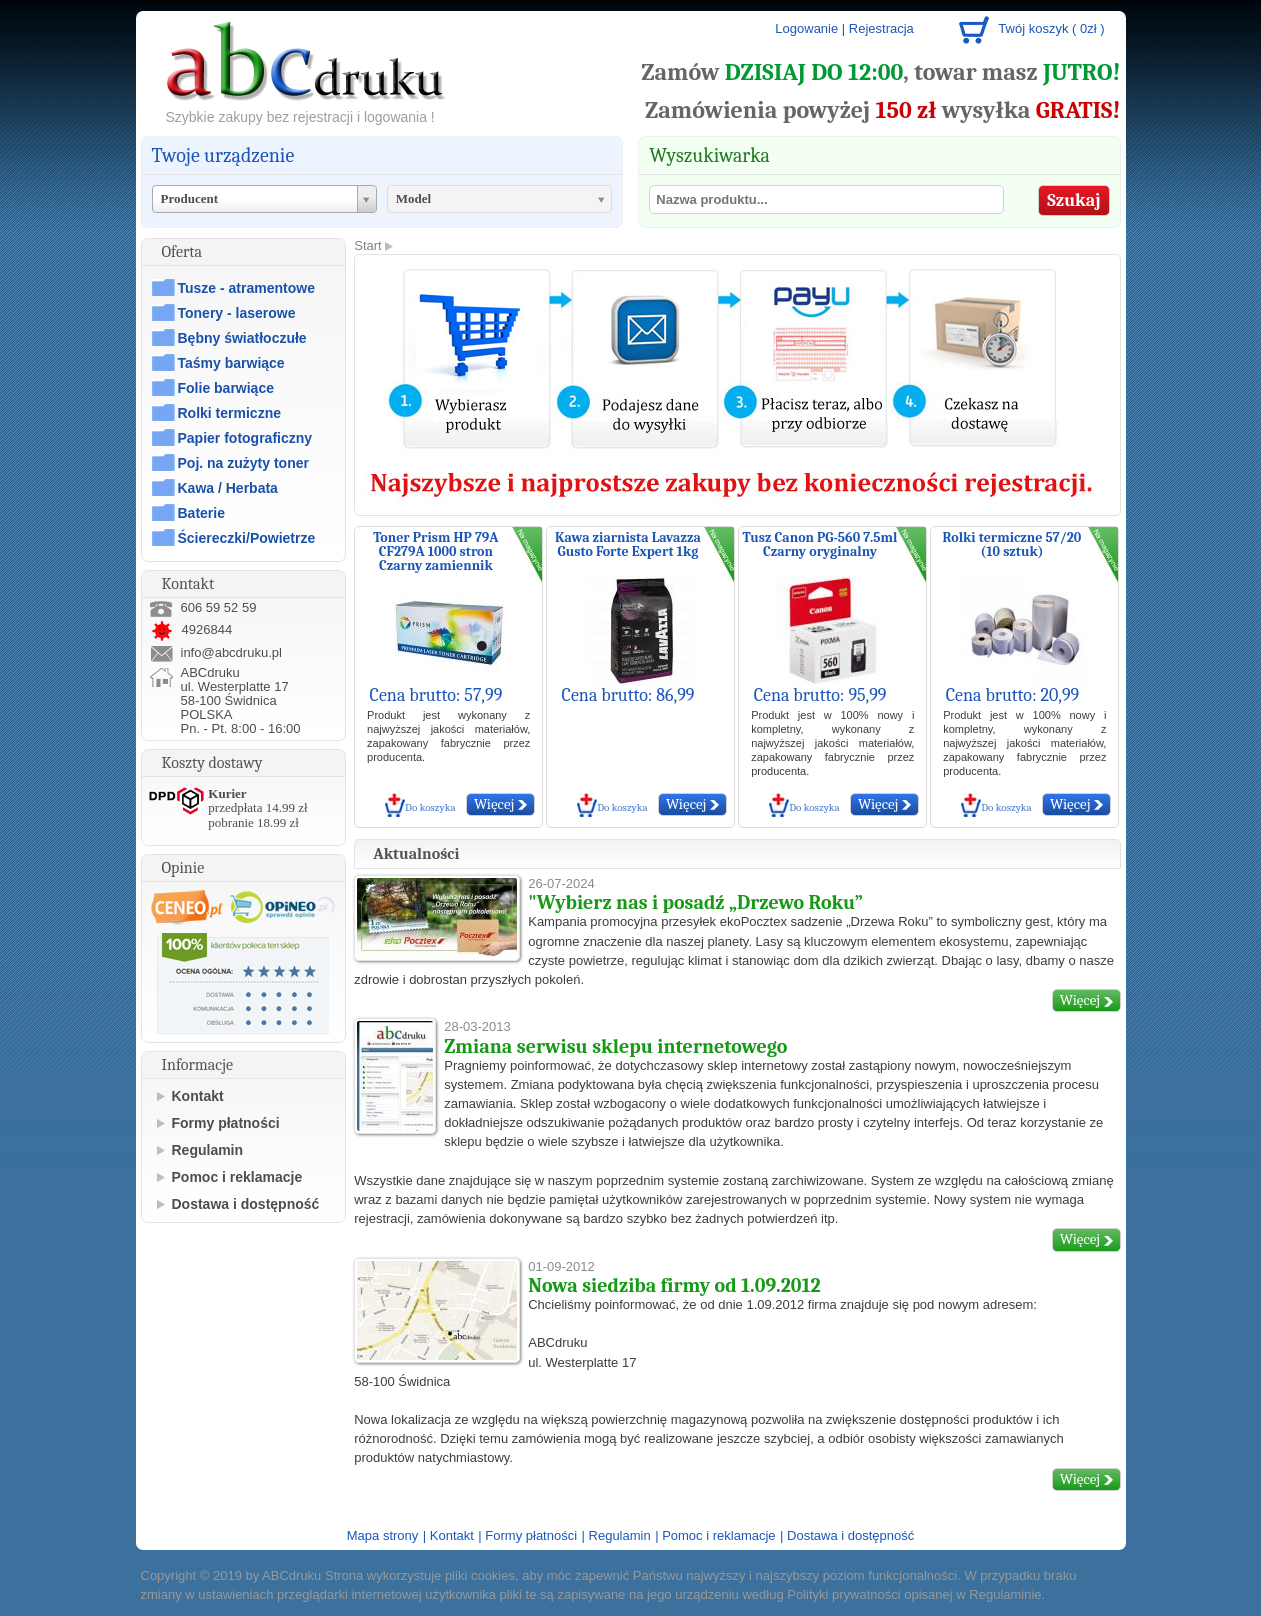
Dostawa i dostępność (246, 1204)
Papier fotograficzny (245, 438)
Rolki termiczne (229, 413)
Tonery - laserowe (237, 313)
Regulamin (208, 1150)
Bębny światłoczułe (242, 338)
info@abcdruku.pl (231, 652)
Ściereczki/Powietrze (247, 538)
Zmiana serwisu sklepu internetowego (615, 1046)
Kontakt (198, 1096)
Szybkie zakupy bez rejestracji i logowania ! (300, 117)
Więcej (500, 804)
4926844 (191, 629)
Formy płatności (226, 1123)
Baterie (201, 513)
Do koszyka (430, 807)
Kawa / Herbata (228, 488)
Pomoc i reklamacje (237, 1177)
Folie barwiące (226, 388)
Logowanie (806, 28)
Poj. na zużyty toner (243, 463)
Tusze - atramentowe (246, 288)
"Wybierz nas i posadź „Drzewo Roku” (695, 902)
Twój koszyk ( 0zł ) (1051, 28)
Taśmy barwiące (231, 363)
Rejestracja (881, 28)
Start (367, 245)
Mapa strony (383, 1535)
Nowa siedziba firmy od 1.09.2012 (674, 1285)
